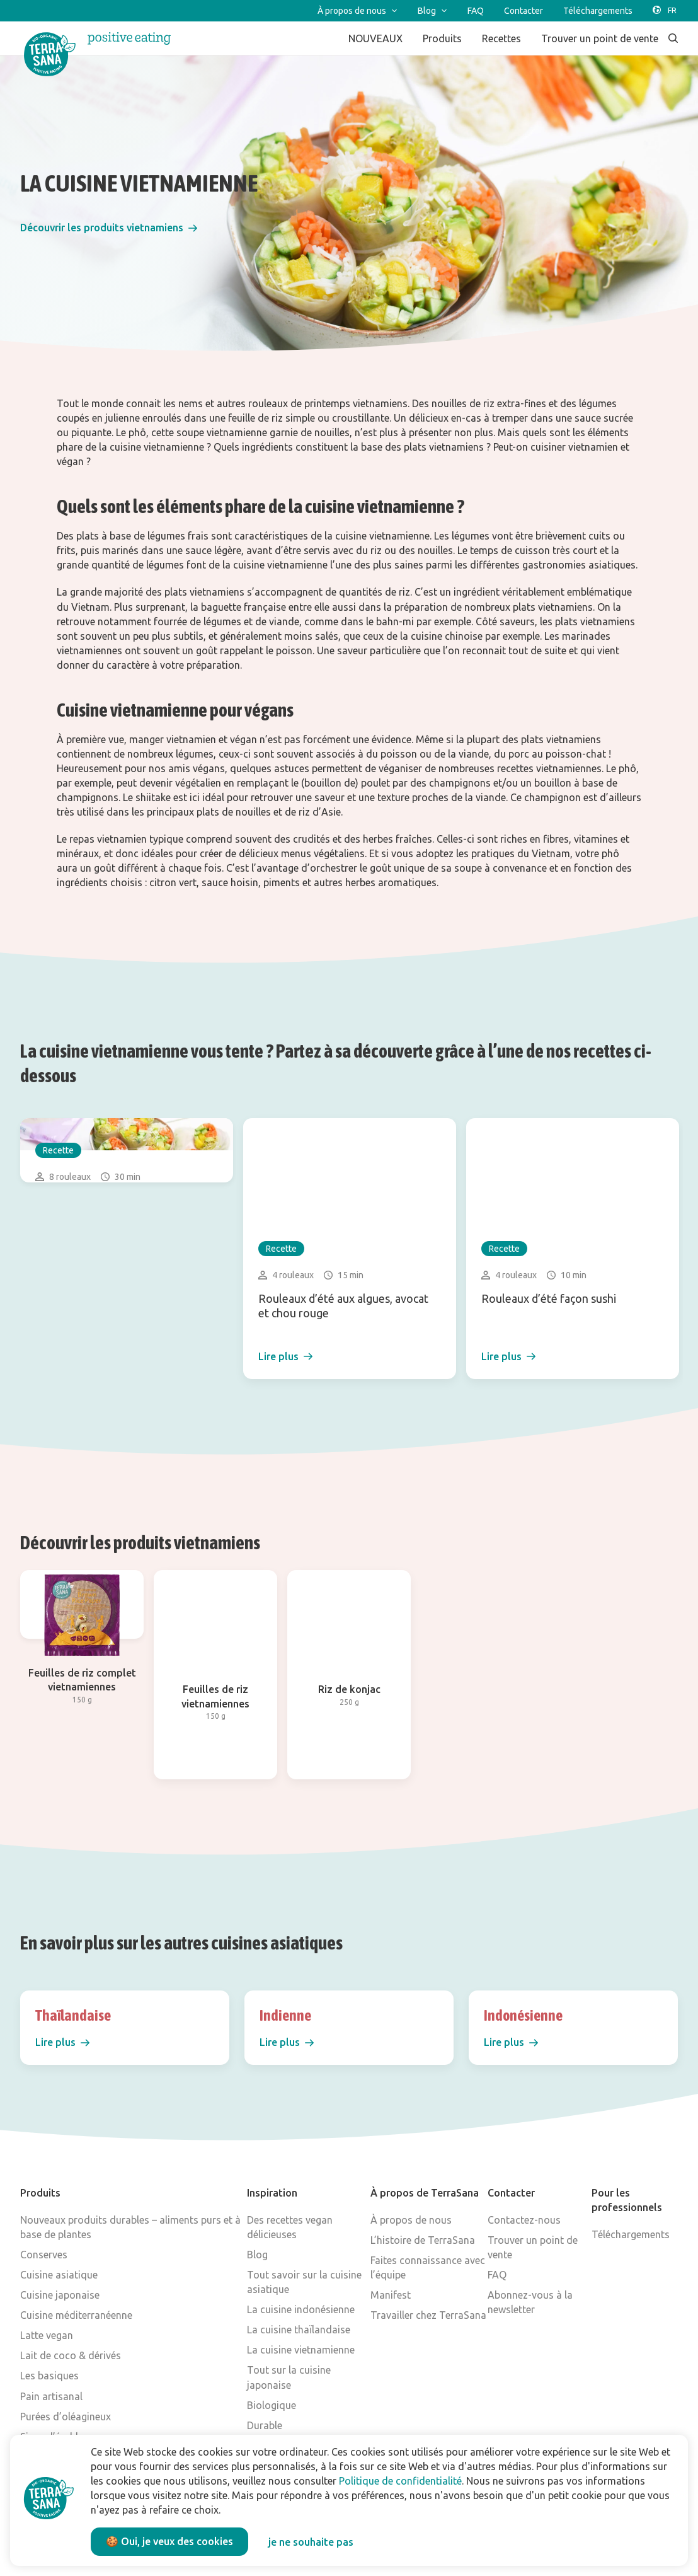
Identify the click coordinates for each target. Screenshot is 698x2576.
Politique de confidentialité (400, 2480)
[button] (108, 228)
